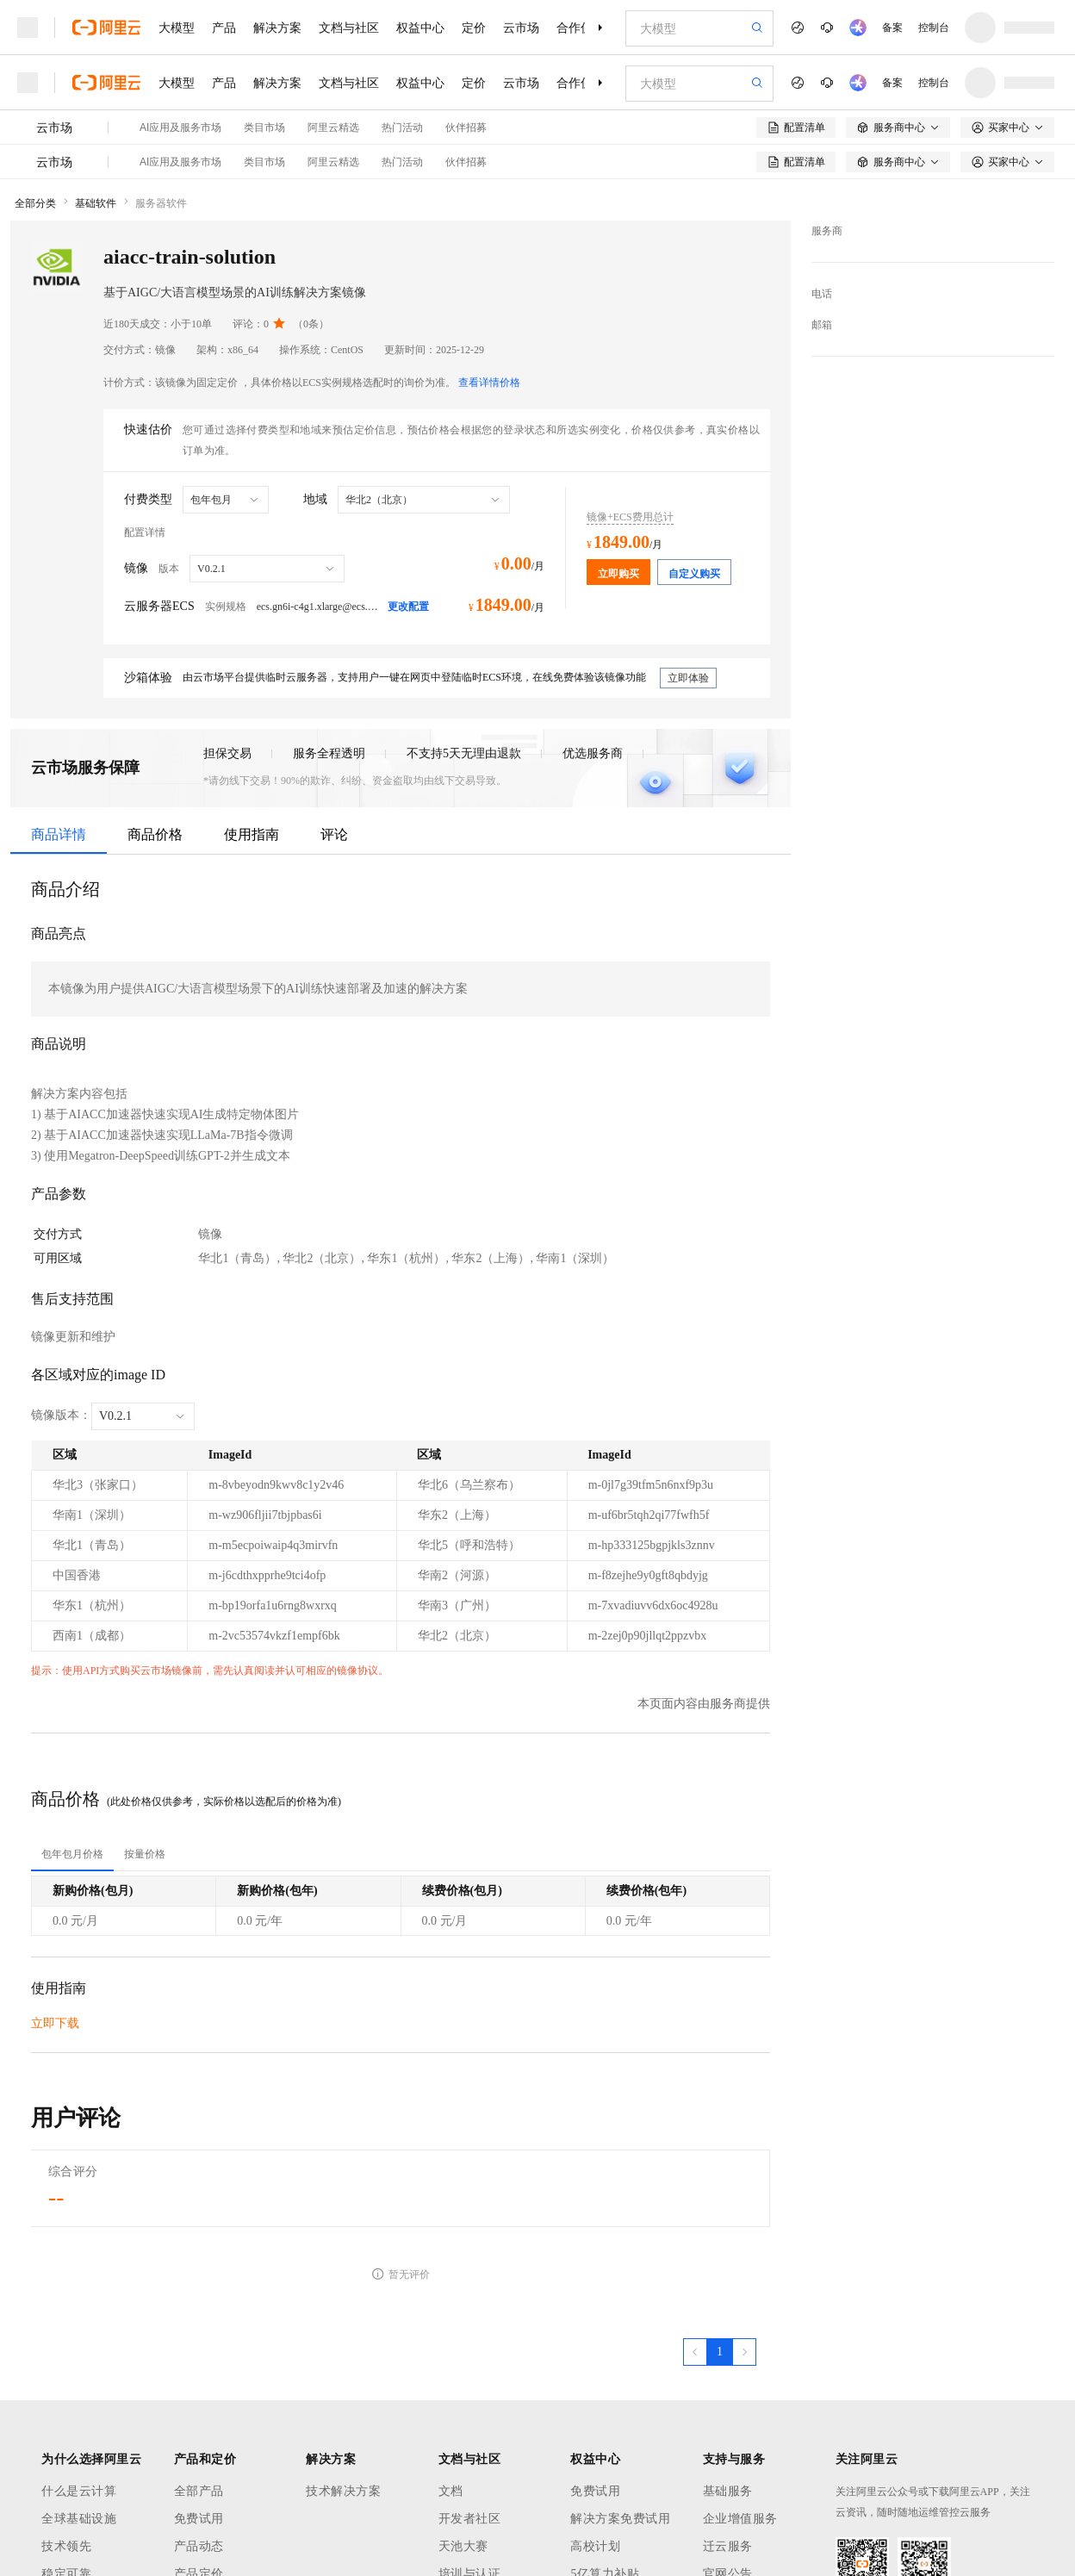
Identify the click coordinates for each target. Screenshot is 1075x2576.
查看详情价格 (489, 382)
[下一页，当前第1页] (744, 2352)
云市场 (521, 27)
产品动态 (199, 2546)
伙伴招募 (466, 127)
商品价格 (155, 834)
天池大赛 (463, 2546)
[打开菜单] (27, 27)
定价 (474, 27)
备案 (892, 28)
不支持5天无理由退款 (464, 753)
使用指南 (251, 834)
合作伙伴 (580, 27)
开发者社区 (469, 2518)
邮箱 (821, 325)
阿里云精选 (333, 127)
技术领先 (66, 2546)
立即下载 (55, 2023)
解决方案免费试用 (620, 2518)
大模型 (176, 27)
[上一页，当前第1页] (695, 2352)
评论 (334, 834)
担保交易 (227, 753)
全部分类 (35, 203)
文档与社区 (349, 27)
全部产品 (199, 2491)
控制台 (933, 28)
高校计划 (595, 2546)
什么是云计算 (78, 2491)
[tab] (72, 1854)
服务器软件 (161, 203)
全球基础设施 (78, 2518)
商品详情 (58, 834)
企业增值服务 (740, 2518)
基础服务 (728, 2491)
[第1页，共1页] (719, 2352)
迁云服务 (728, 2546)
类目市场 (264, 127)
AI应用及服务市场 (180, 127)
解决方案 (277, 27)
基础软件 (95, 203)
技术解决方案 (343, 2491)
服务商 (826, 231)
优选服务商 (592, 753)
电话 (821, 294)
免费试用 (199, 2518)
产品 (224, 27)
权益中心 (420, 27)
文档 (450, 2491)
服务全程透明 (329, 753)
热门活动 (402, 127)
